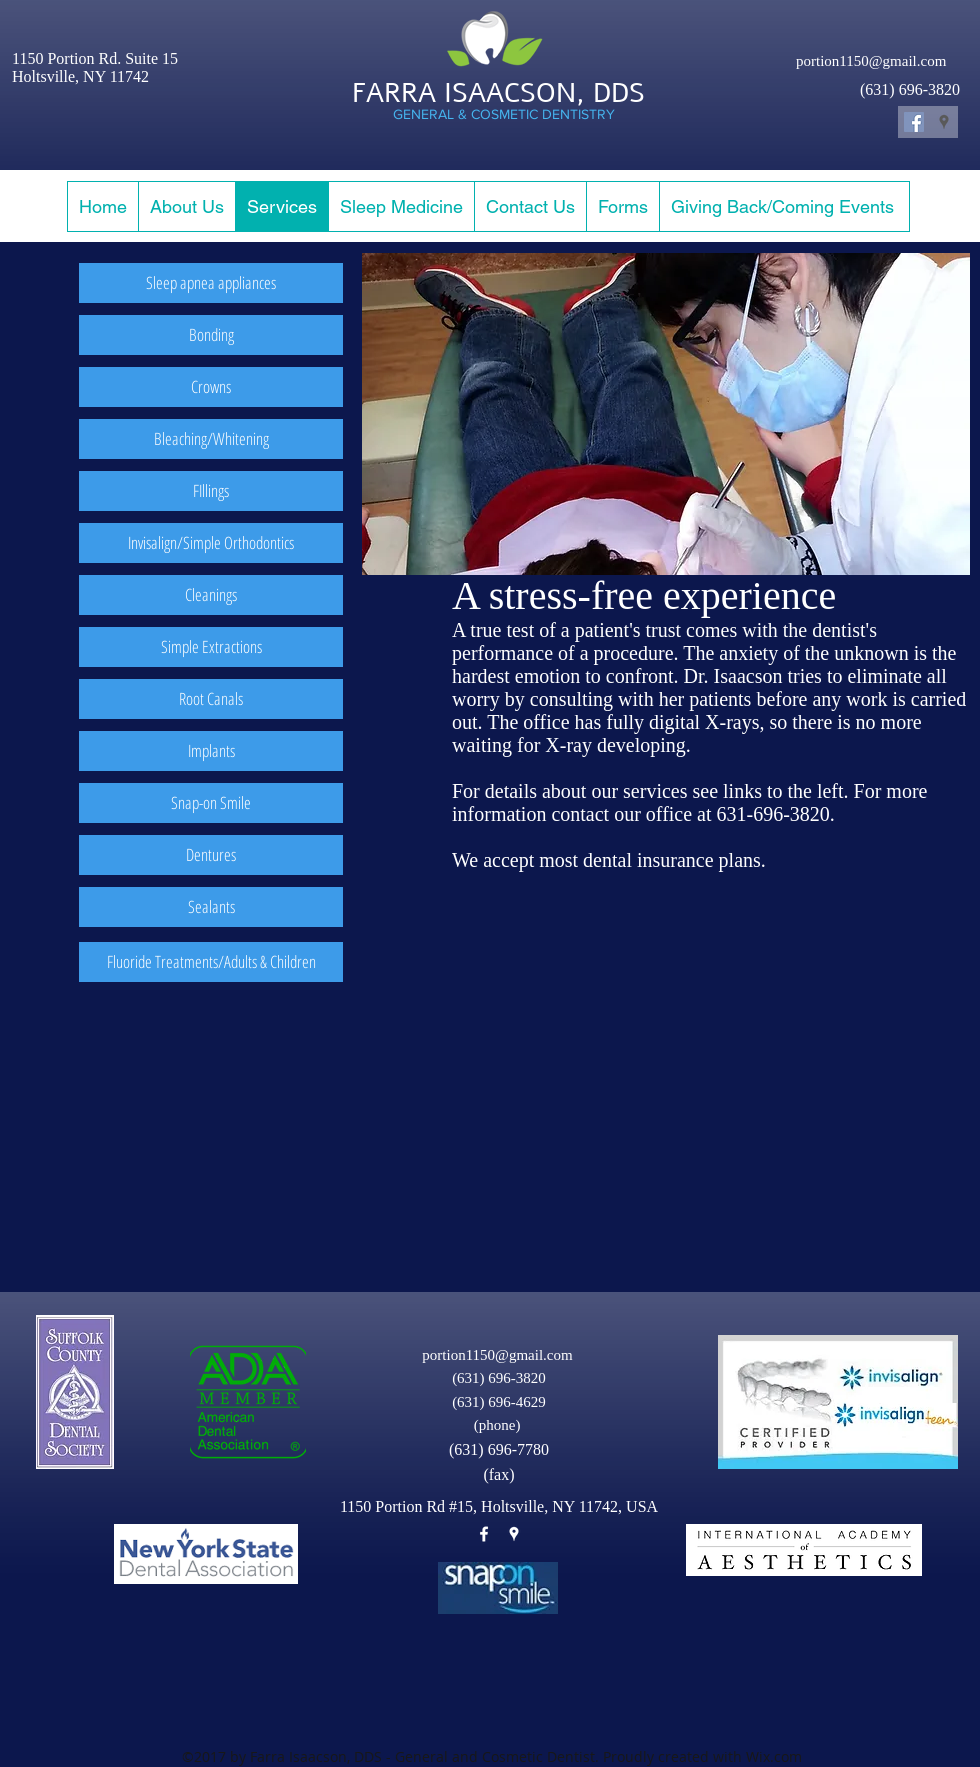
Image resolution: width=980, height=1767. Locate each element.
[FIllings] (211, 491)
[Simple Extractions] (211, 647)
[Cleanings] (211, 595)
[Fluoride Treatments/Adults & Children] (211, 962)
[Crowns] (211, 387)
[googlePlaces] (514, 1534)
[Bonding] (211, 335)
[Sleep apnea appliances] (211, 283)
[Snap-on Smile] (211, 803)
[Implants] (211, 751)
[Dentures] (211, 855)
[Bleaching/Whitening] (211, 439)
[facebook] (484, 1534)
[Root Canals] (211, 699)
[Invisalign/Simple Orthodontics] (211, 543)
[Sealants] (211, 907)
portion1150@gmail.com (871, 61)
